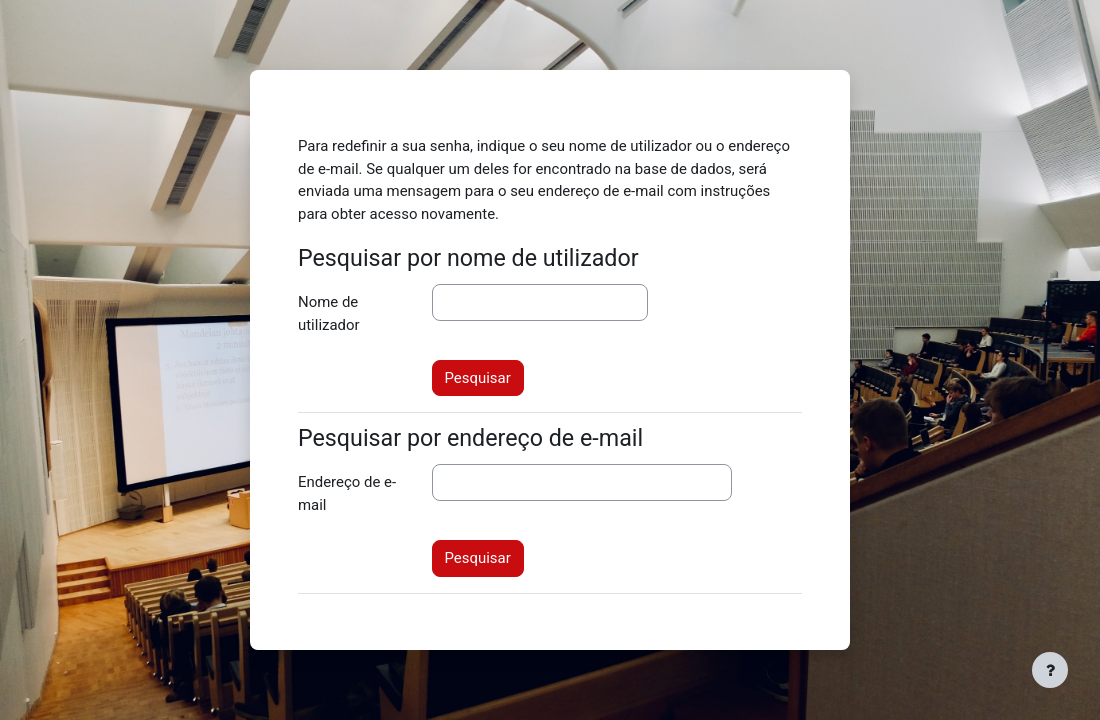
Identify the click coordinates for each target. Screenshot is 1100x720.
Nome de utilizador (329, 313)
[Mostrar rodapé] (1050, 670)
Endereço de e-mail (347, 493)
